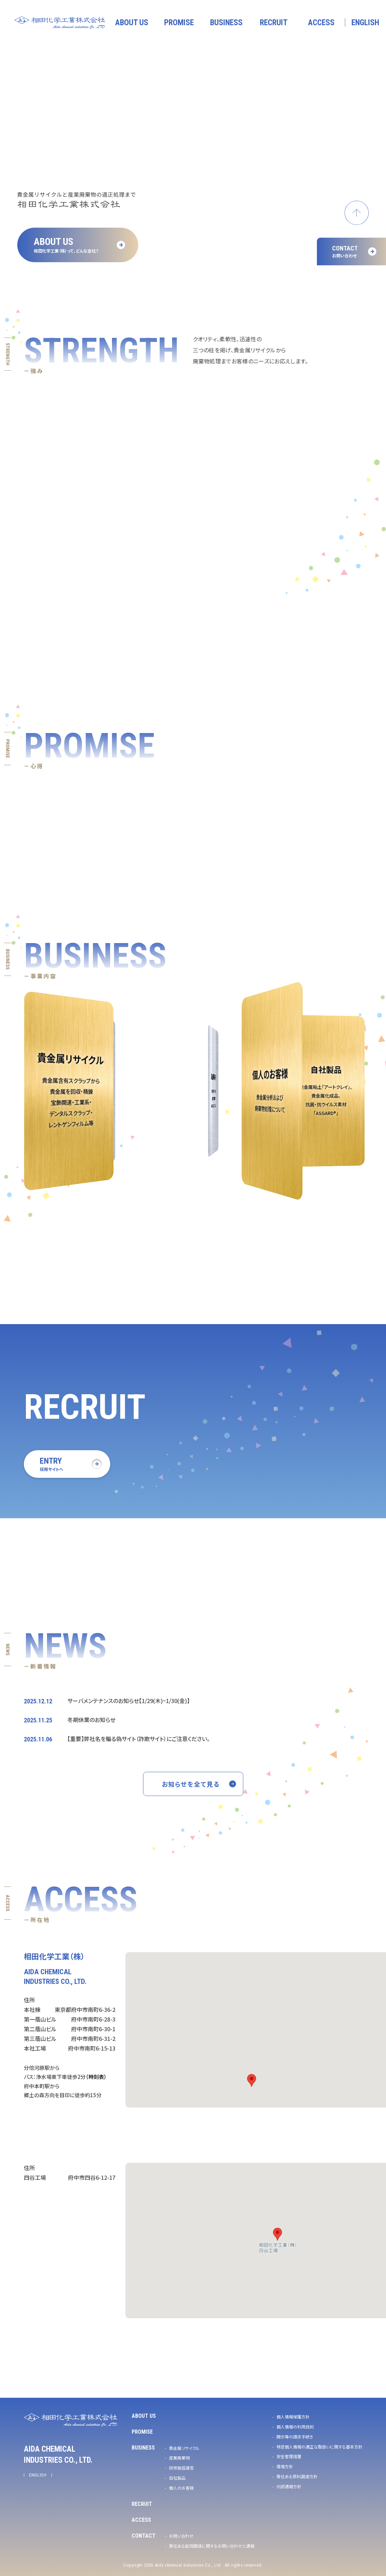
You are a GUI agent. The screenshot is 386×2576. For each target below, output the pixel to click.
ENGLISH (38, 2475)
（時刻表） (96, 2076)
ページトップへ (357, 213)
